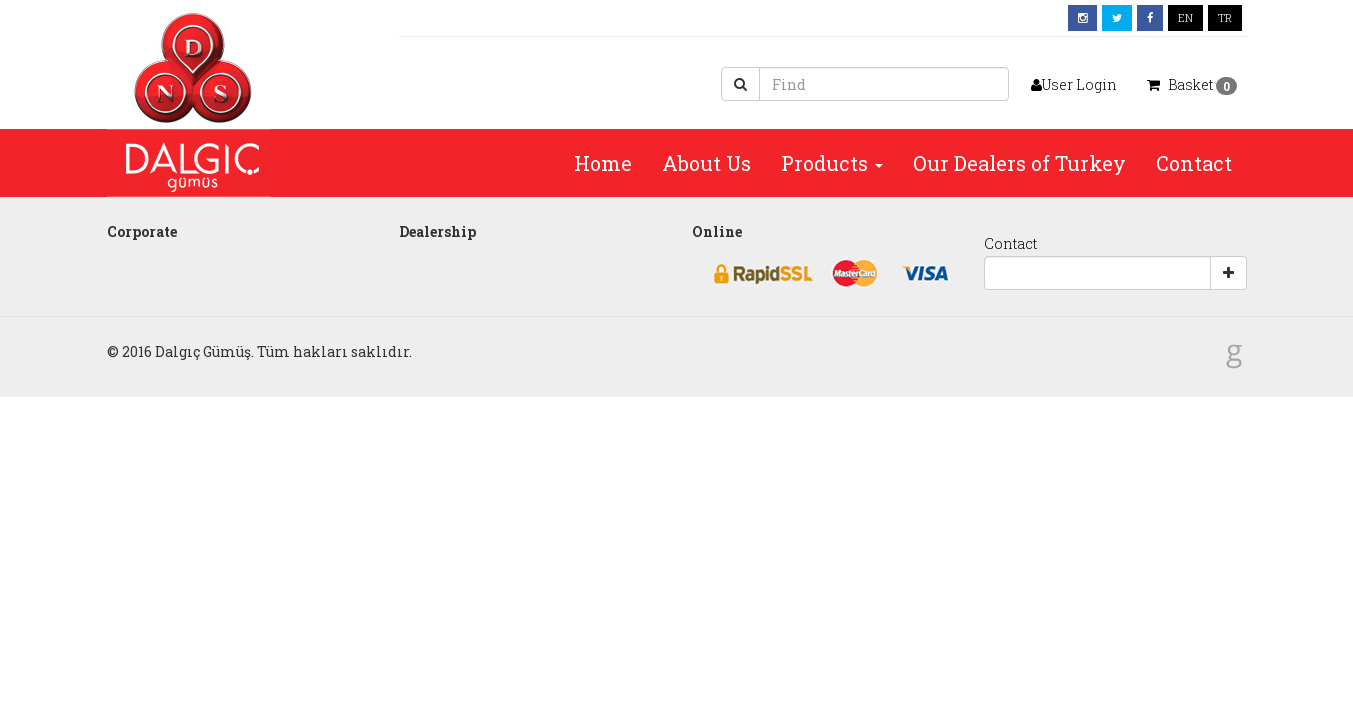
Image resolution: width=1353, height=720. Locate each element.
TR (1225, 17)
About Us (706, 163)
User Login (1074, 84)
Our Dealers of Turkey (1019, 163)
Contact (1194, 163)
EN (1185, 17)
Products (832, 163)
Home (603, 163)
